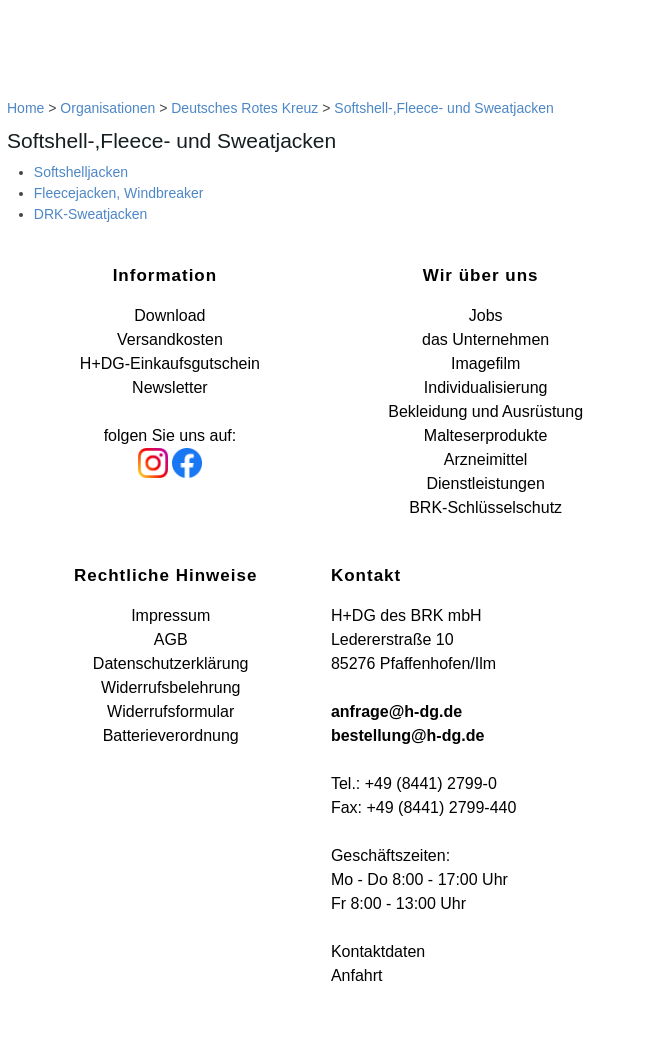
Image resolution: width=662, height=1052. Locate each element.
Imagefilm (485, 363)
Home (25, 108)
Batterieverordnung (171, 735)
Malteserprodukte (486, 435)
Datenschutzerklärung (171, 663)
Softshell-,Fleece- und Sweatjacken (443, 108)
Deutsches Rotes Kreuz (244, 108)
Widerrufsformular (170, 711)
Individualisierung (486, 387)
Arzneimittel (486, 459)
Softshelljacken (81, 172)
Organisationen (107, 108)
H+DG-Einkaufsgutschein (170, 363)
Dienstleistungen (485, 483)
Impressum (170, 615)
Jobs (486, 315)
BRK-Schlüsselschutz (485, 507)
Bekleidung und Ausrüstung (485, 411)
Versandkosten (170, 339)
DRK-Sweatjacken (91, 214)
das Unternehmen (485, 339)
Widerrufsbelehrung (171, 687)
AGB (171, 639)
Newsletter (170, 387)
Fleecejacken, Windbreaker (119, 193)
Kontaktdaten (378, 951)
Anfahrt (357, 975)
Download (169, 315)
